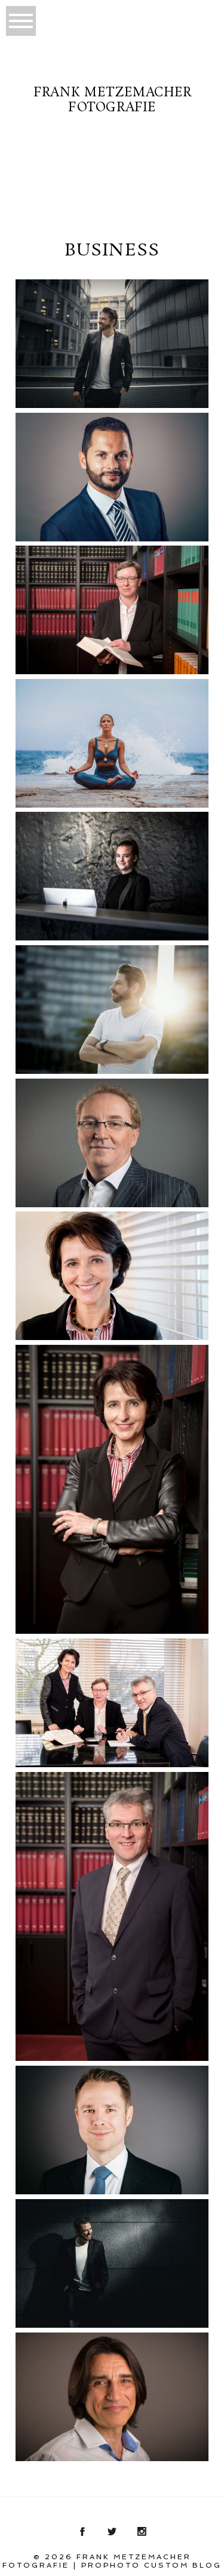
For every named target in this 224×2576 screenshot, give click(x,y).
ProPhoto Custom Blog (151, 2565)
